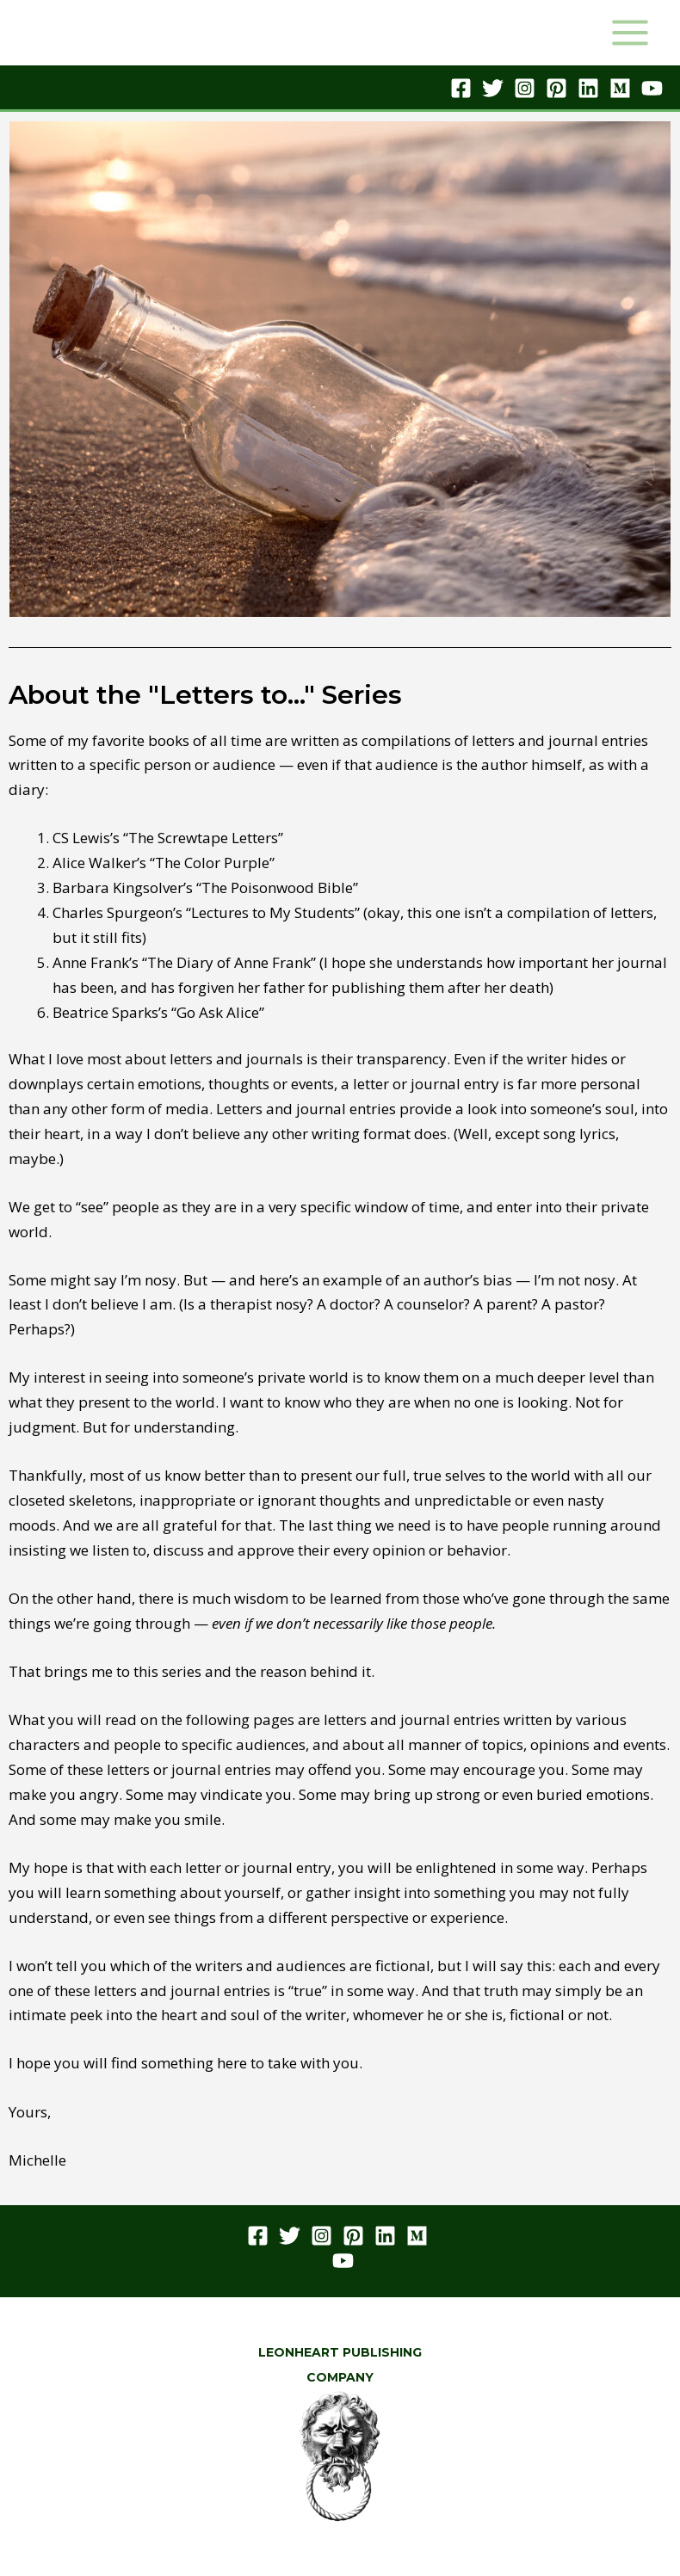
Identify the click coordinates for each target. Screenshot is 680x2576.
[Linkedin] (588, 88)
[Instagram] (524, 88)
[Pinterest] (556, 88)
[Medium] (620, 88)
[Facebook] (461, 88)
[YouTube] (652, 88)
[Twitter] (493, 88)
